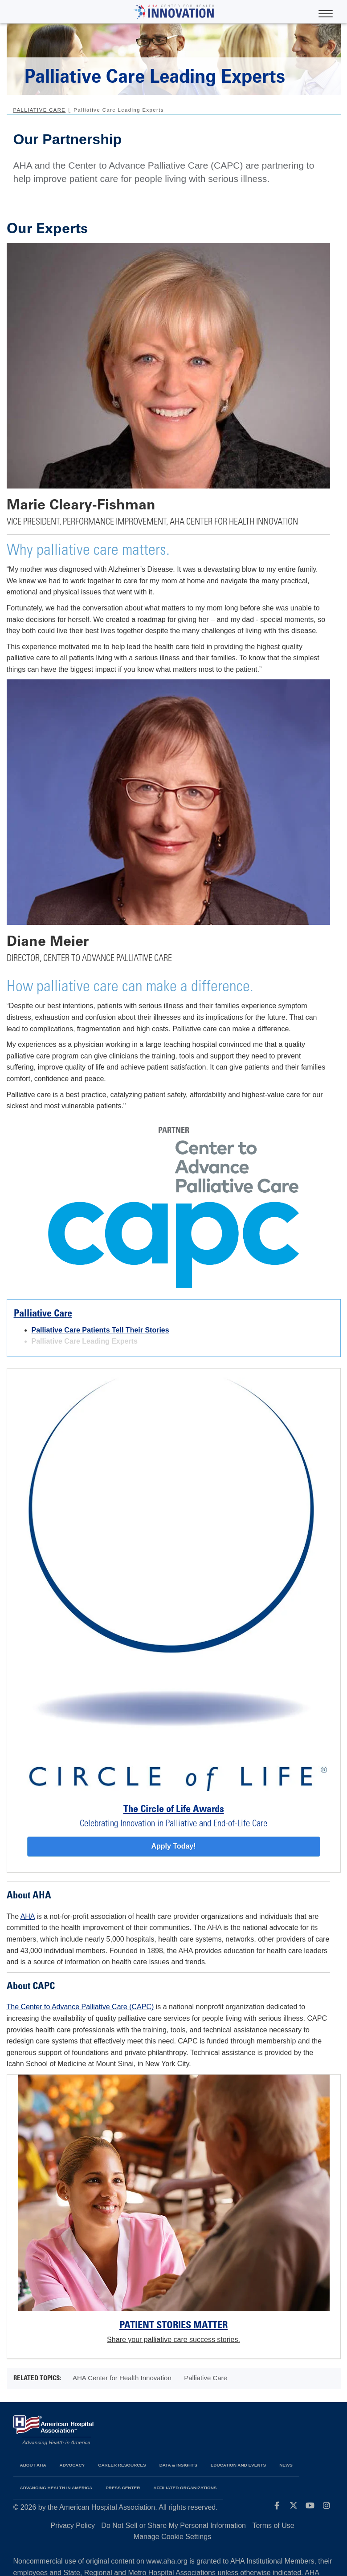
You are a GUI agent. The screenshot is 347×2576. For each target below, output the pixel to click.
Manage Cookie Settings (172, 2536)
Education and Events (238, 2465)
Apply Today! (173, 1846)
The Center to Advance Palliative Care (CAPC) (80, 2007)
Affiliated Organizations (184, 2487)
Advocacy (72, 2465)
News (286, 2465)
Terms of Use (273, 2525)
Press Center (123, 2487)
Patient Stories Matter (173, 2326)
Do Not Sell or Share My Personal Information (173, 2525)
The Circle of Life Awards (173, 1810)
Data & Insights (178, 2465)
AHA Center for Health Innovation (122, 2378)
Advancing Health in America (56, 2487)
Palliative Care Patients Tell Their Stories (100, 1330)
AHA (27, 1916)
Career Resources (122, 2465)
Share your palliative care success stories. (173, 2339)
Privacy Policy (72, 2525)
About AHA (33, 2465)
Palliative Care (39, 110)
